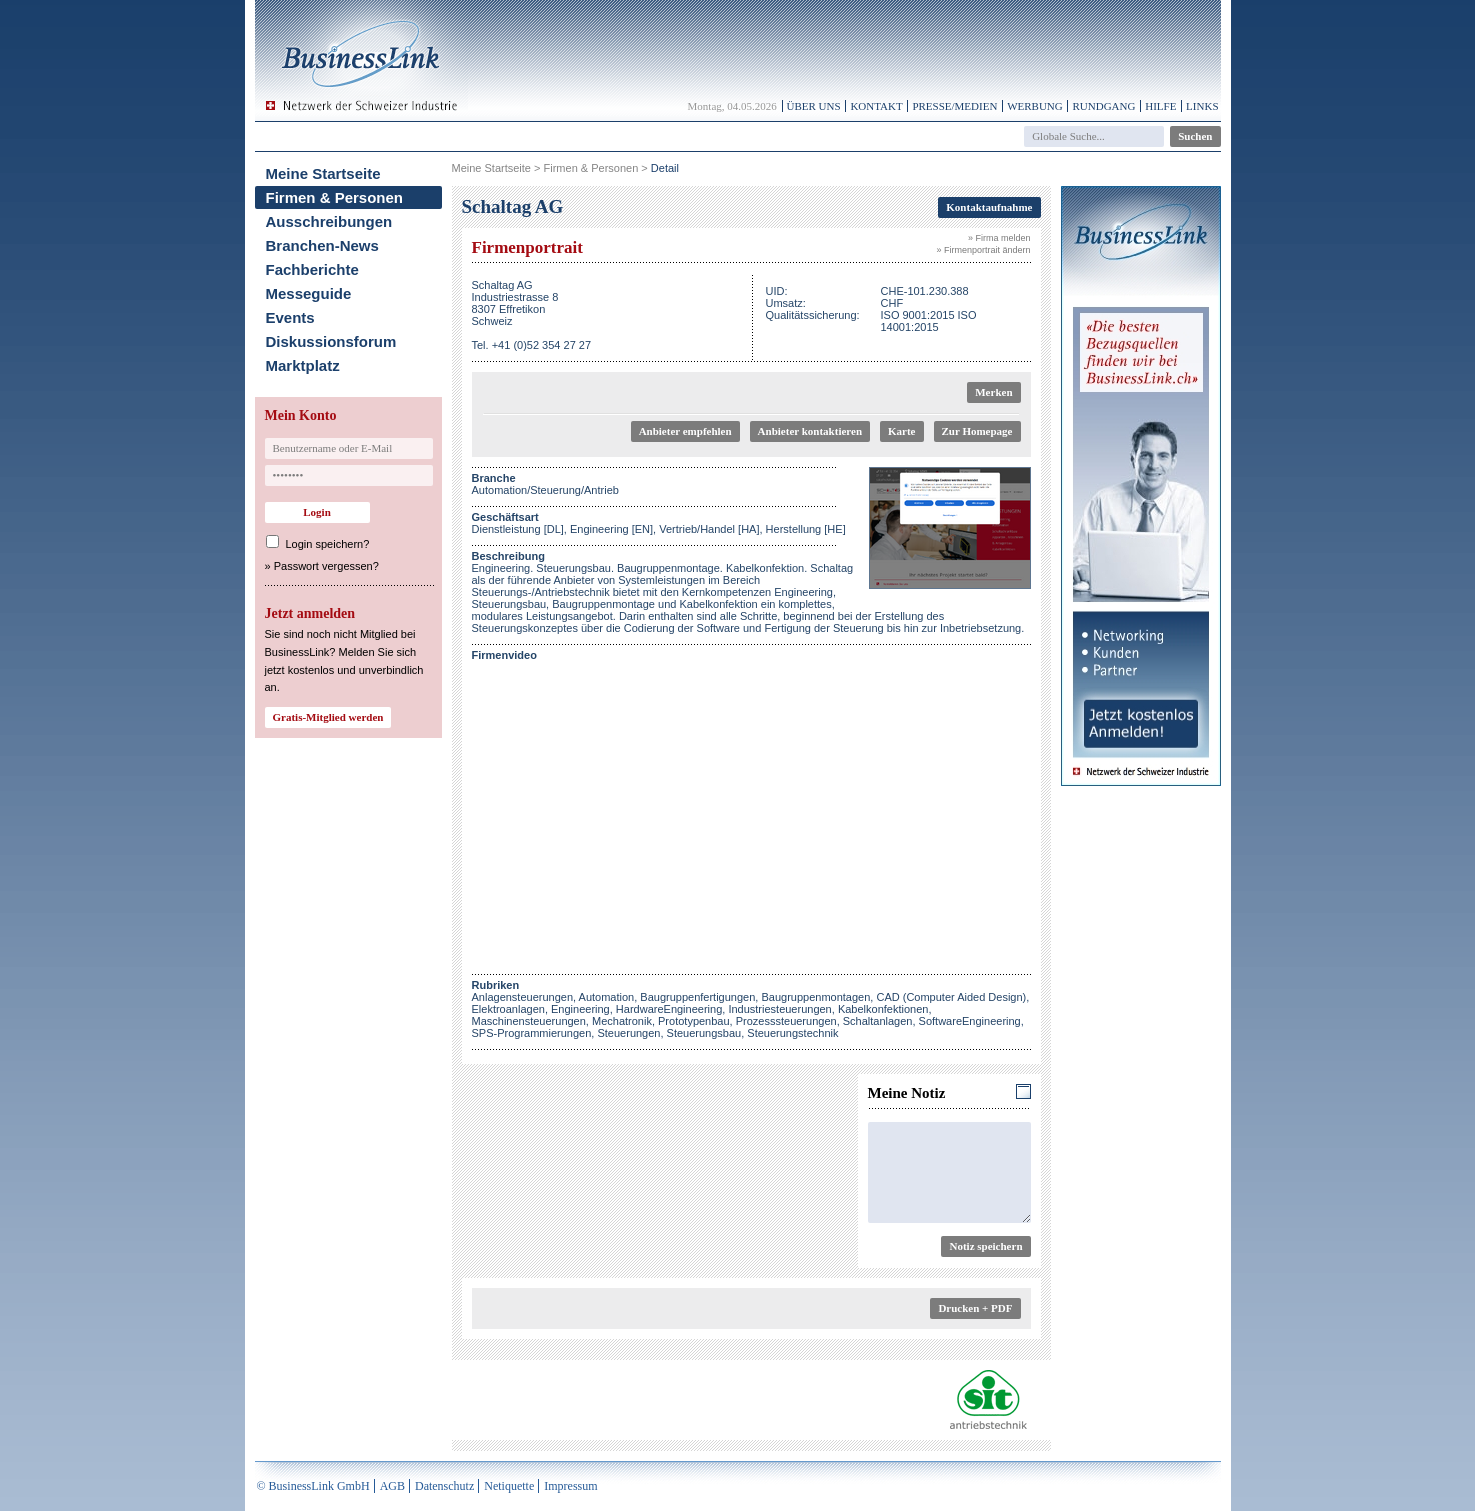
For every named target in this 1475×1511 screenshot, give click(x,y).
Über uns (814, 106)
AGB (392, 1486)
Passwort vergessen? (326, 566)
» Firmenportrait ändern (983, 250)
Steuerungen (628, 1033)
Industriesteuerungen (779, 1009)
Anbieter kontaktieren (810, 431)
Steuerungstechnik (792, 1033)
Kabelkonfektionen (883, 1009)
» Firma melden (999, 238)
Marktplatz (303, 365)
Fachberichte (312, 269)
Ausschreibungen (329, 221)
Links (1202, 106)
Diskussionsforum (331, 341)
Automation (607, 997)
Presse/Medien (954, 106)
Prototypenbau (694, 1021)
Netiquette (509, 1486)
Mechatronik (622, 1021)
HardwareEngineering (669, 1009)
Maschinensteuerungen (529, 1021)
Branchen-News (322, 245)
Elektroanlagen (508, 1009)
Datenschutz (444, 1486)
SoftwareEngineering (970, 1021)
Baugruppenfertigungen (697, 997)
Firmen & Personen (335, 197)
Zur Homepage (977, 431)
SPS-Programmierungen (532, 1033)
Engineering (580, 1009)
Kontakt (876, 106)
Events (290, 317)
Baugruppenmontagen (815, 997)
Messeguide (309, 293)
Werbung (1035, 106)
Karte (901, 431)
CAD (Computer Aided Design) (951, 997)
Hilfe (1160, 106)
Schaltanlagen (878, 1021)
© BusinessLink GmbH (313, 1486)
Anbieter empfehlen (685, 431)
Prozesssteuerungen (786, 1021)
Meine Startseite (323, 173)
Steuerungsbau (704, 1033)
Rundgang (1103, 106)
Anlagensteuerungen (523, 997)
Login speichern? (328, 544)
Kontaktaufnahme (989, 207)
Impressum (570, 1486)
